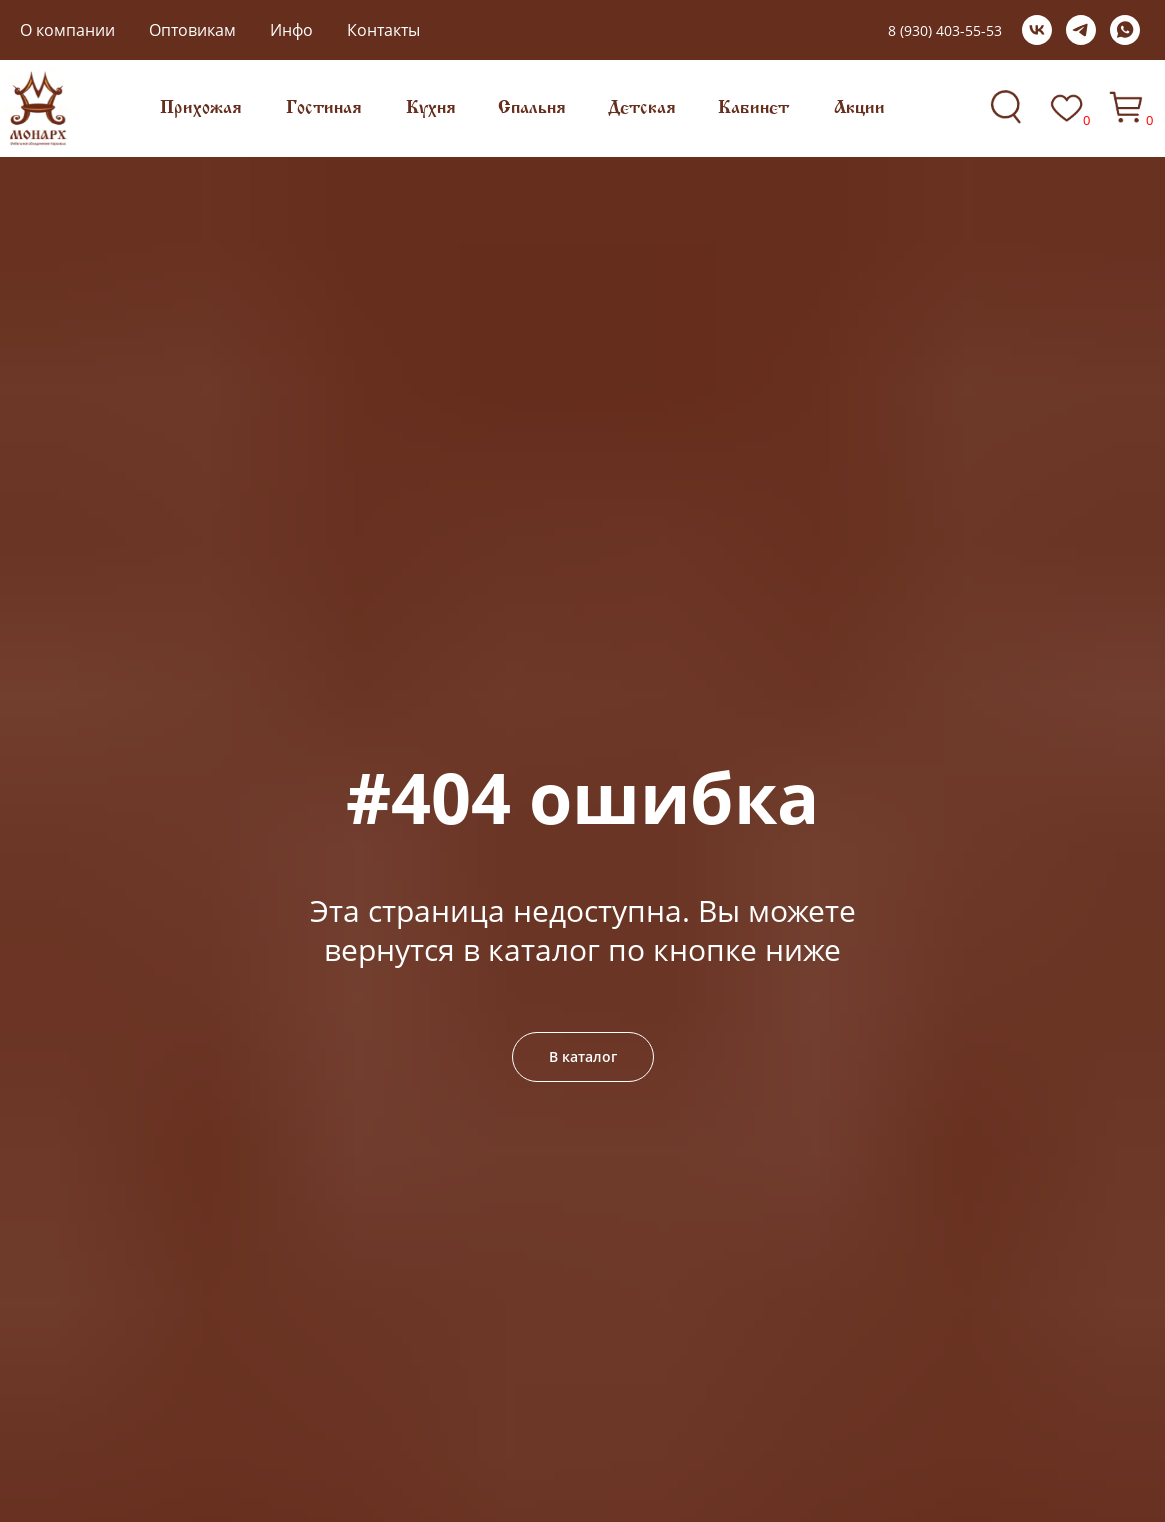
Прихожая (201, 108)
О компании (67, 30)
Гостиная (324, 108)
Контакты (383, 30)
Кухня (431, 108)
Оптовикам (192, 30)
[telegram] (1081, 30)
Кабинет (753, 108)
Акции (859, 108)
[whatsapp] (1125, 30)
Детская (642, 108)
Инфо (291, 30)
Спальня (532, 108)
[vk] (1037, 30)
